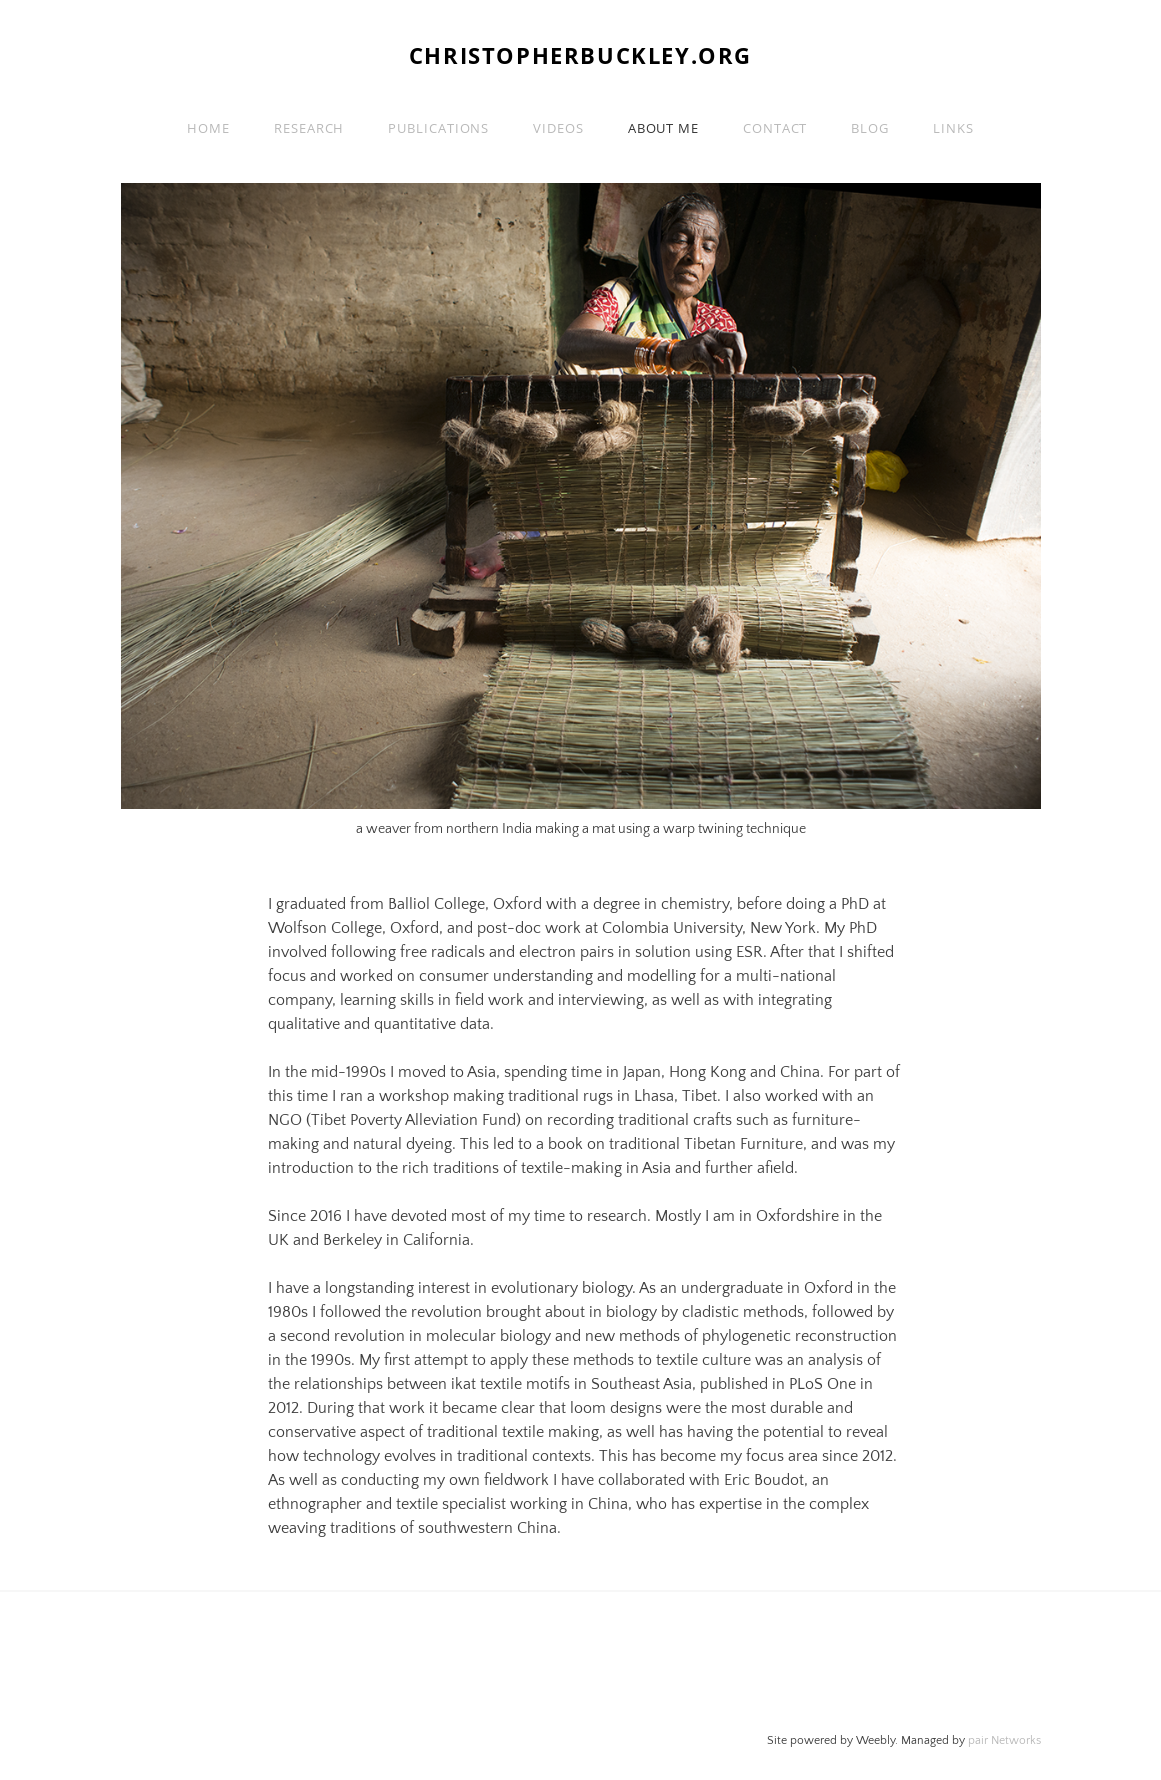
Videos (558, 128)
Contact (775, 128)
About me (663, 128)
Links (953, 128)
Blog (870, 128)
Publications (438, 128)
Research (309, 128)
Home (208, 128)
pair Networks (1004, 1740)
